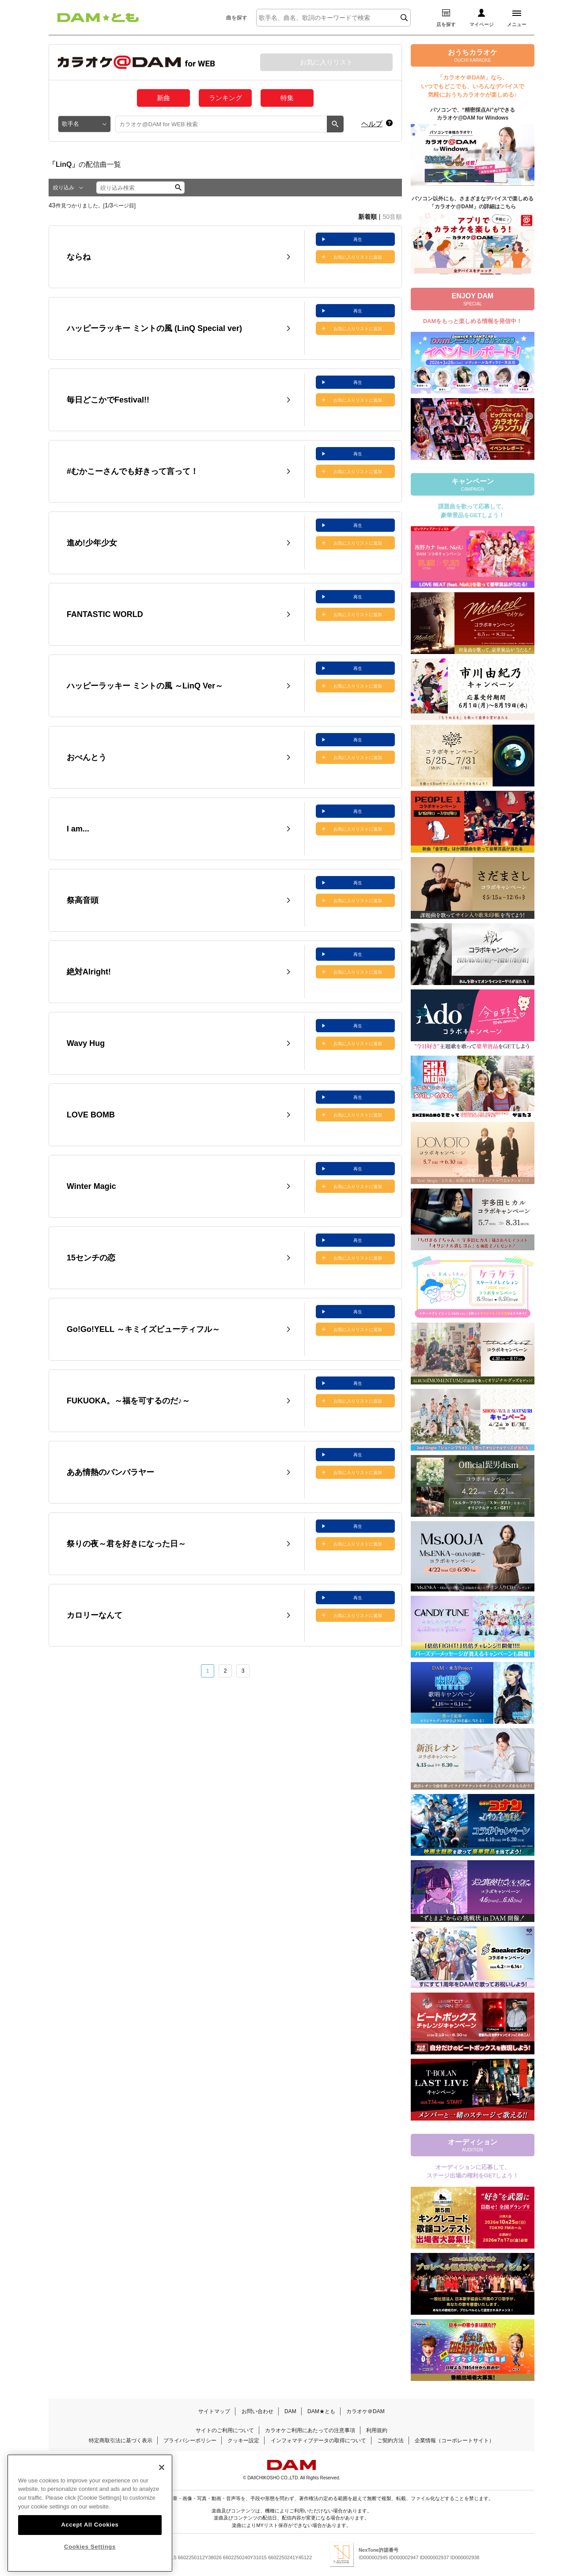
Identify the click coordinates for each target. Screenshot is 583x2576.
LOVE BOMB (91, 1114)
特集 (287, 98)
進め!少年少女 (92, 542)
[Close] (161, 2490)
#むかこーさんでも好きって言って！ (132, 471)
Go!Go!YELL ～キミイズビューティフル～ (143, 1329)
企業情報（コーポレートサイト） (454, 2440)
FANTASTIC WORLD (105, 614)
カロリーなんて (94, 1615)
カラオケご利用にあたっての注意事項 (310, 2430)
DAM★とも (321, 2411)
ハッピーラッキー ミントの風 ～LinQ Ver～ (145, 685)
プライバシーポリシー (189, 2440)
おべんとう (86, 757)
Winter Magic (91, 1186)
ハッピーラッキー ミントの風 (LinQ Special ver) (154, 328)
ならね (79, 256)
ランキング (225, 98)
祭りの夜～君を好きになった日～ (126, 1543)
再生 (357, 239)
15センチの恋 (91, 1257)
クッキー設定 (243, 2440)
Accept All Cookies (89, 2547)
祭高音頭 (82, 900)
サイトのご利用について (225, 2430)
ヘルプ (371, 124)
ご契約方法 (390, 2440)
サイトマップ (214, 2411)
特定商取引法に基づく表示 (120, 2440)
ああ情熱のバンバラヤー (110, 1472)
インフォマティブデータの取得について (318, 2440)
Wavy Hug (86, 1043)
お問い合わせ (257, 2411)
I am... (78, 828)
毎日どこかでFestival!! (108, 399)
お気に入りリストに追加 (357, 257)
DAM (290, 2411)
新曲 (163, 98)
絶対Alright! (89, 971)
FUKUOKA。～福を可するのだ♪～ (128, 1400)
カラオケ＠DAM (365, 2411)
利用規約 (376, 2430)
